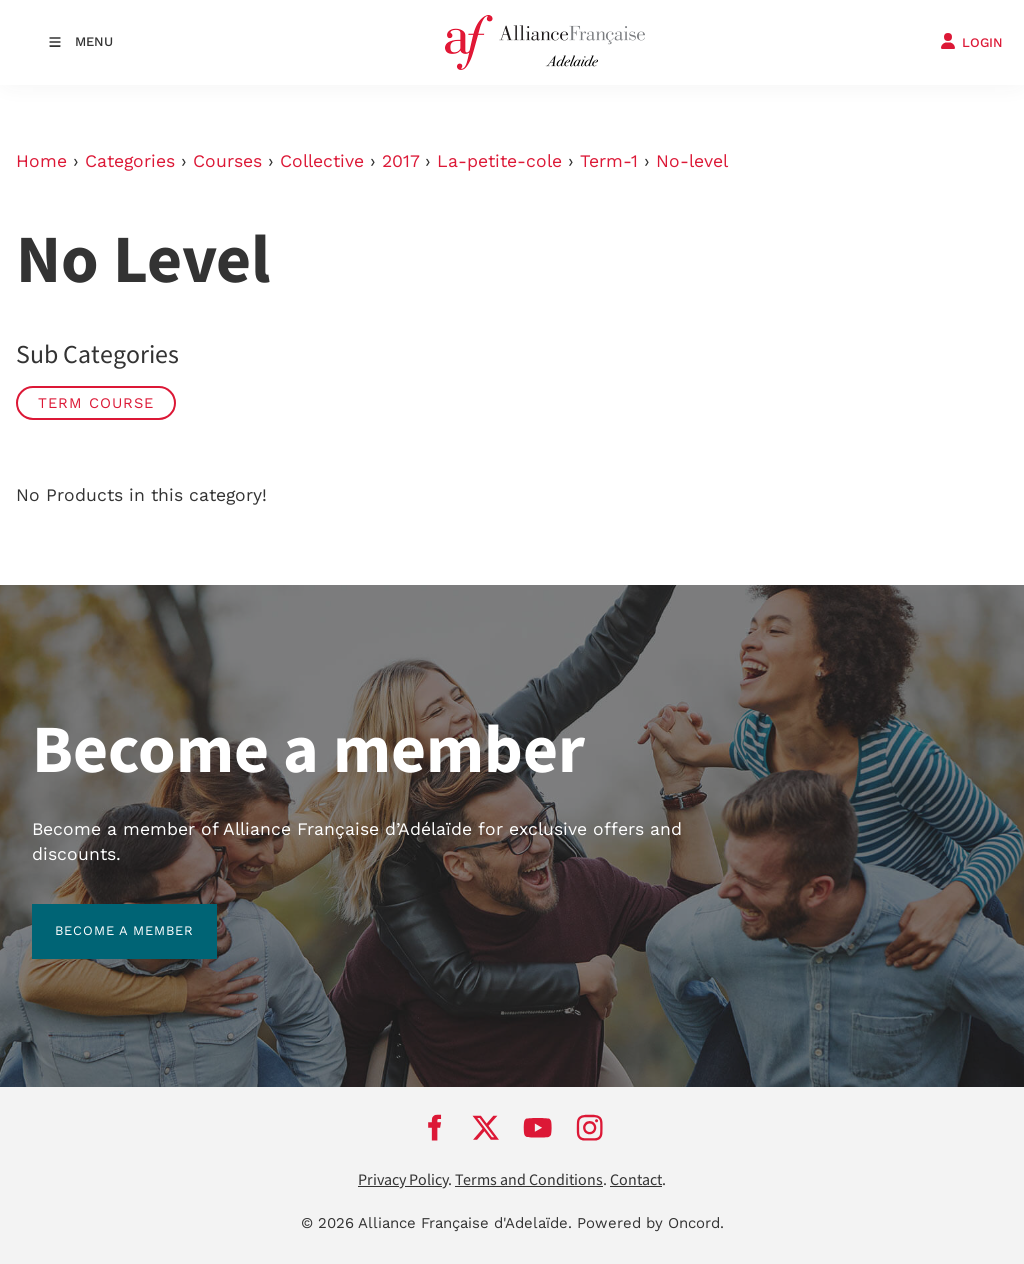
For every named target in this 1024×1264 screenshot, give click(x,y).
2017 (400, 161)
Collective (322, 161)
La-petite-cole (499, 161)
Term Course (96, 403)
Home (41, 161)
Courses (227, 161)
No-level (692, 161)
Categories (130, 161)
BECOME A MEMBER (101, 915)
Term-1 (609, 161)
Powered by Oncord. (650, 1223)
